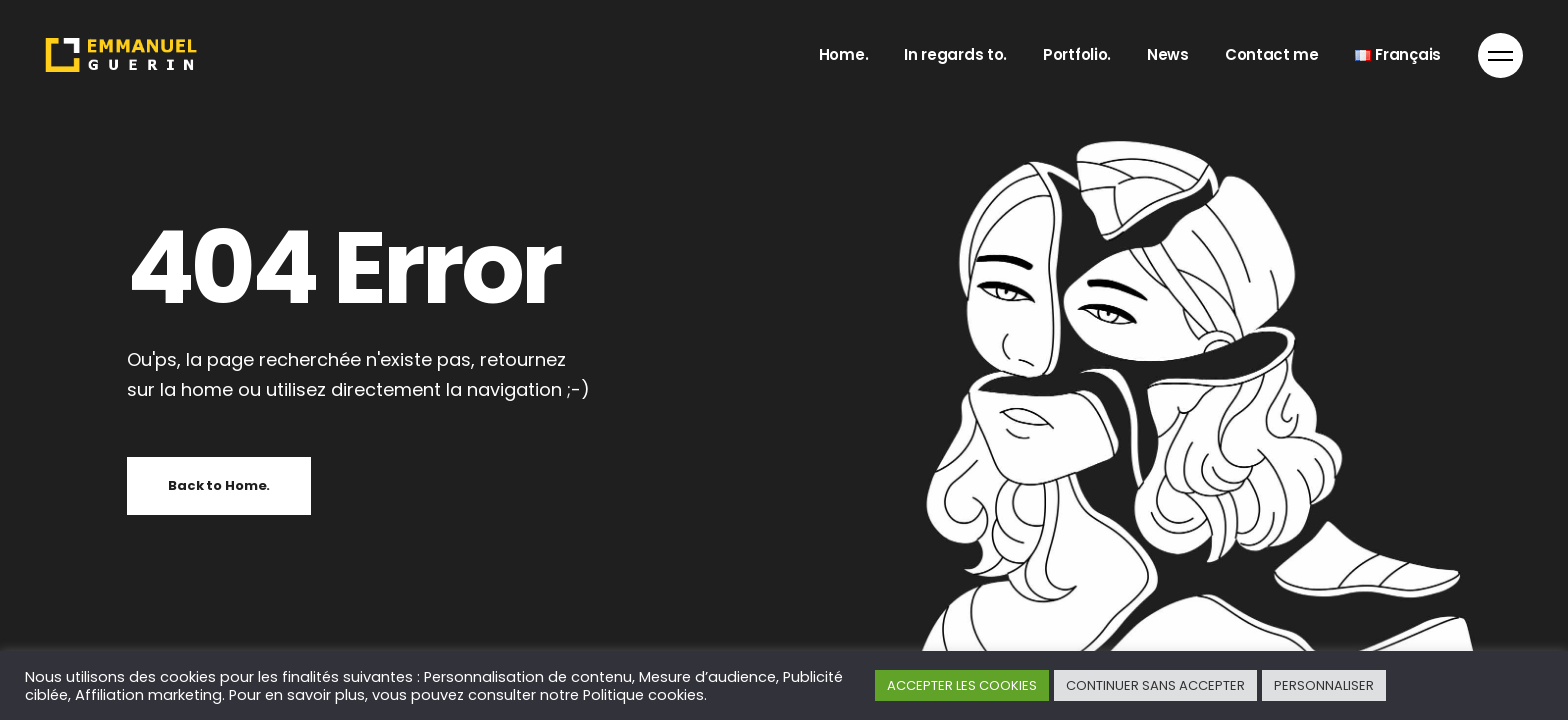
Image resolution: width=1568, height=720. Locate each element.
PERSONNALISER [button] (1324, 685)
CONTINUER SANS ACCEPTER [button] (1155, 685)
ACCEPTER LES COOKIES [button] (962, 685)
